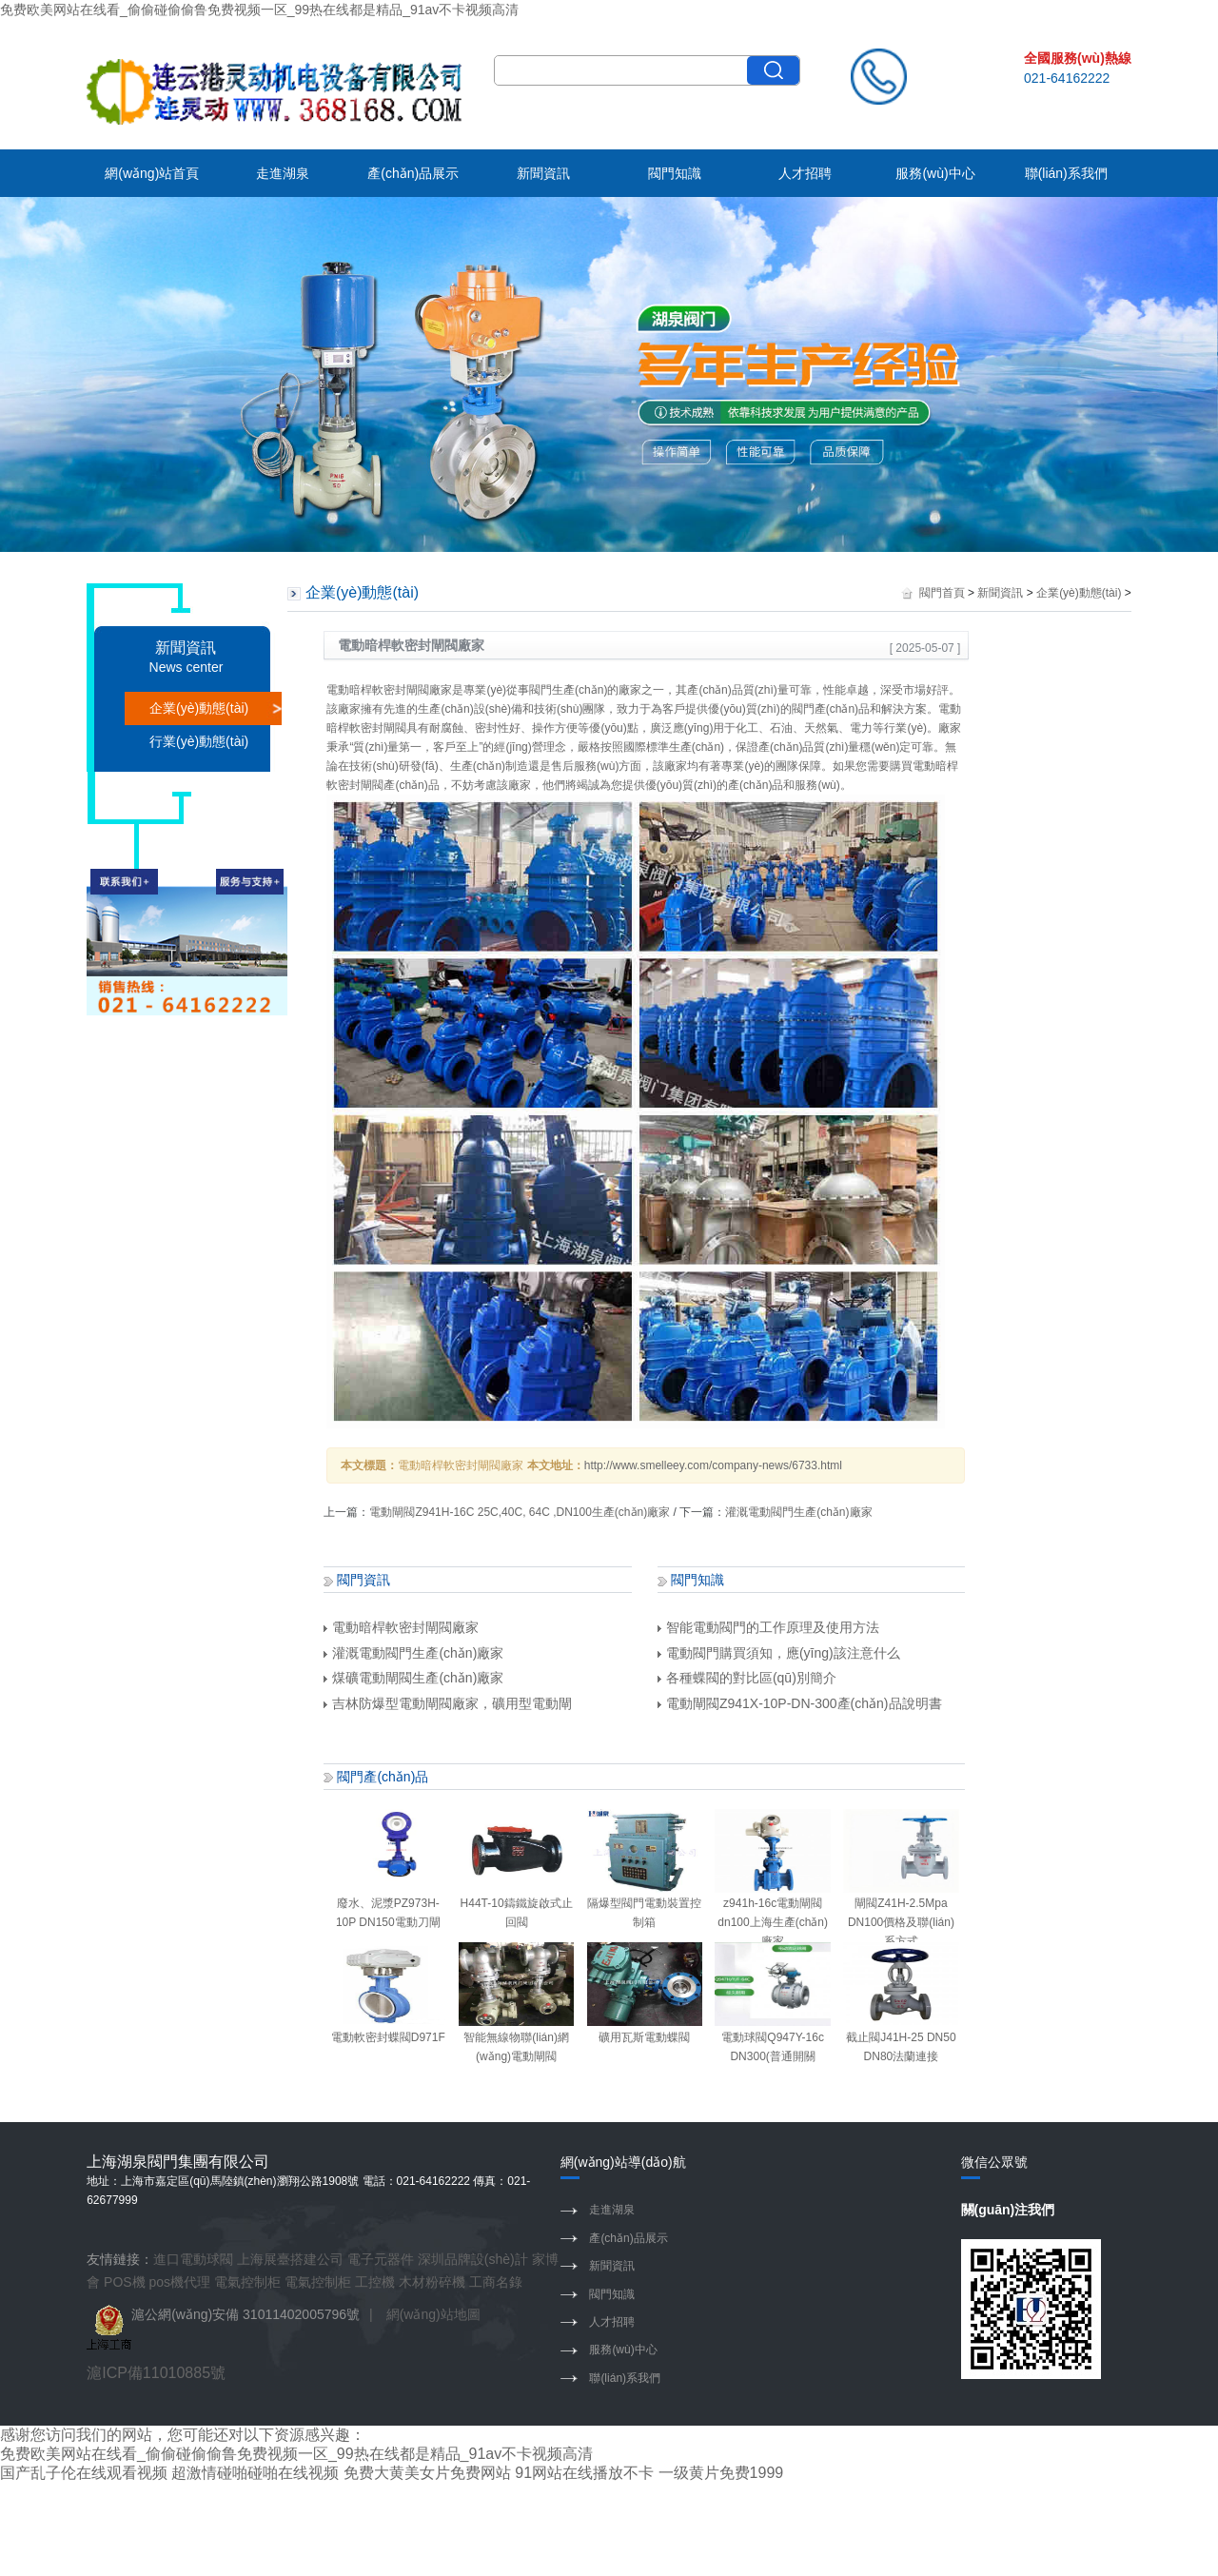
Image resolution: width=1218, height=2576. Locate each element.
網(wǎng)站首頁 (152, 173)
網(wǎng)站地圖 (433, 2314)
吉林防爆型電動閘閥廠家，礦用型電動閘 (448, 1703)
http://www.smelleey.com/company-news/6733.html (713, 1465)
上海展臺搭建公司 (290, 2259)
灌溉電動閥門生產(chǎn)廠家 (798, 1512)
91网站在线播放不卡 (584, 2473)
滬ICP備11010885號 (156, 2373)
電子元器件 (380, 2259)
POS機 (125, 2282)
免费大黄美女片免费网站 (427, 2473)
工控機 (375, 2282)
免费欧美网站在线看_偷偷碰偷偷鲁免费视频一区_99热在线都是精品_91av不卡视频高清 (259, 9)
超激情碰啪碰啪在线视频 (255, 2473)
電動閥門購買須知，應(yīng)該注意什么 (779, 1653)
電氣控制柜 (247, 2282)
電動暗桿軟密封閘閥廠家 (401, 1627)
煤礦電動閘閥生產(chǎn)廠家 (413, 1677)
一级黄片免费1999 (721, 2473)
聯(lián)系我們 (1066, 173)
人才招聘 (805, 173)
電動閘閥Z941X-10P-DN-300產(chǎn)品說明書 (800, 1703)
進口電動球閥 (193, 2259)
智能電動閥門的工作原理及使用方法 (768, 1627)
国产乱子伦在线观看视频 (83, 2473)
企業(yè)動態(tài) (198, 708)
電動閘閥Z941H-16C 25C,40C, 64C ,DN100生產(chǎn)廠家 (519, 1512)
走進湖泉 (282, 173)
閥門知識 (674, 173)
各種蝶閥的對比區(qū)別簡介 (747, 1677)
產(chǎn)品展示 (413, 173)
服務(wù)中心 (934, 173)
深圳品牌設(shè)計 (473, 2259)
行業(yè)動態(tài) (198, 741)
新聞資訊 (543, 173)
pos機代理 (180, 2282)
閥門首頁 (942, 593)
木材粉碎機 (432, 2282)
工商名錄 (495, 2282)
